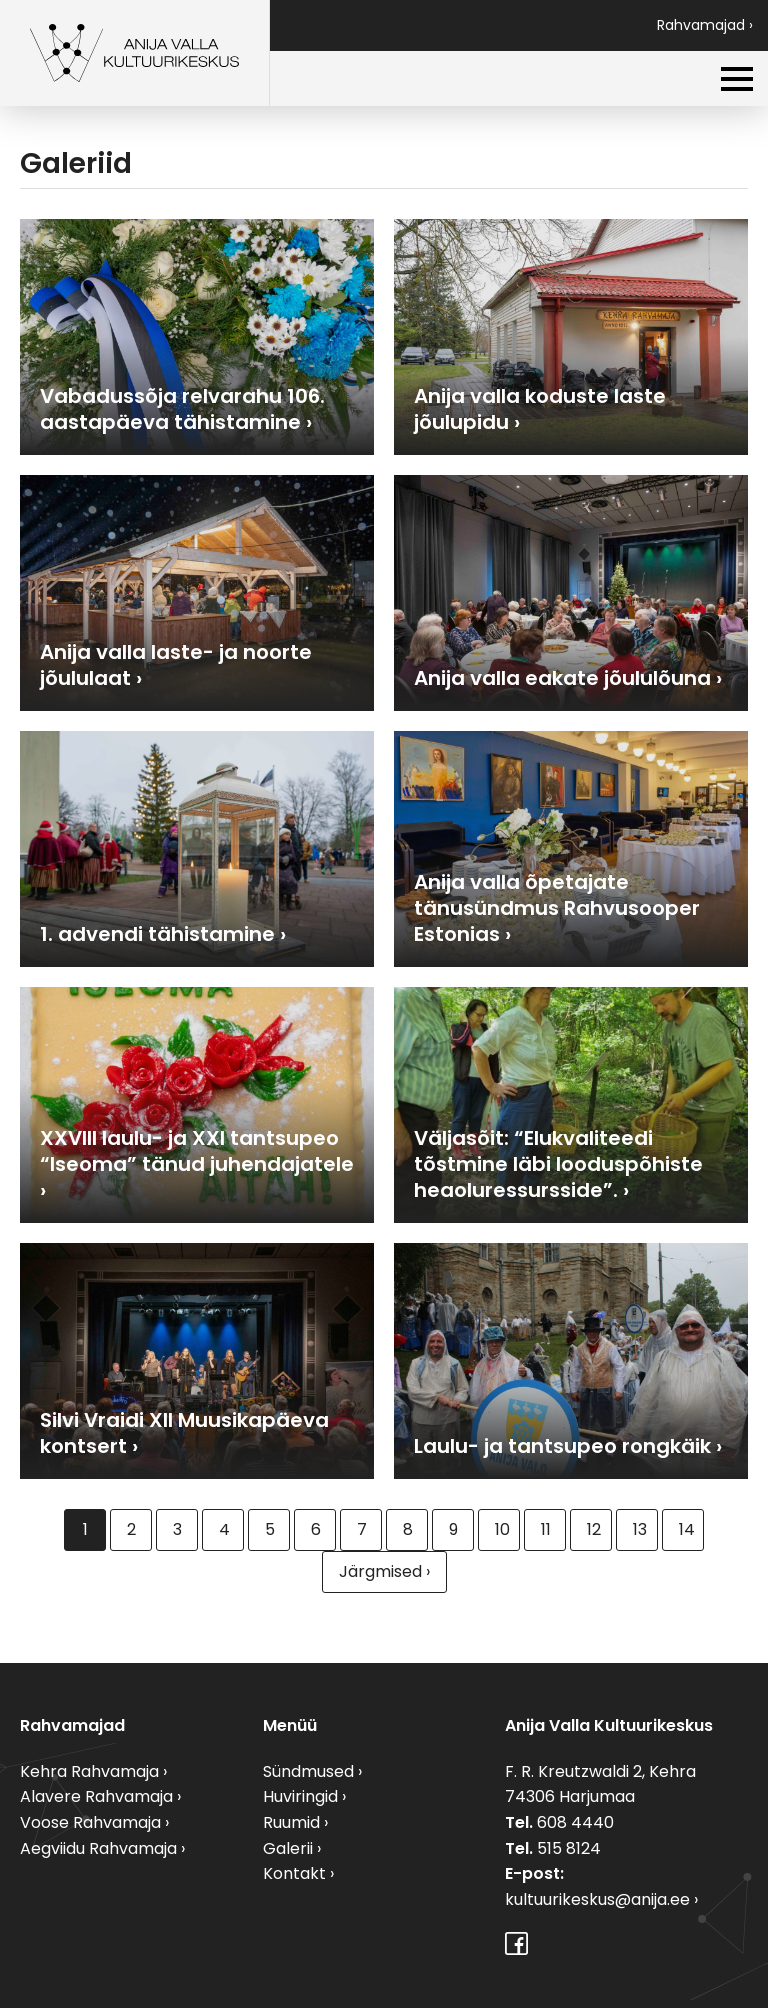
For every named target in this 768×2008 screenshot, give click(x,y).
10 (502, 1529)
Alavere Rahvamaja (96, 1796)
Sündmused (308, 1771)
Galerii (288, 1848)
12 (594, 1529)
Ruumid (291, 1822)
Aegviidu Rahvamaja (98, 1848)
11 (546, 1529)
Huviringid (300, 1796)
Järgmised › (384, 1571)
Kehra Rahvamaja (89, 1771)
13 (640, 1529)
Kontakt (294, 1873)
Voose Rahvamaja (90, 1822)
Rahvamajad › (705, 25)
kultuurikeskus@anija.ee (597, 1899)
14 (687, 1529)
